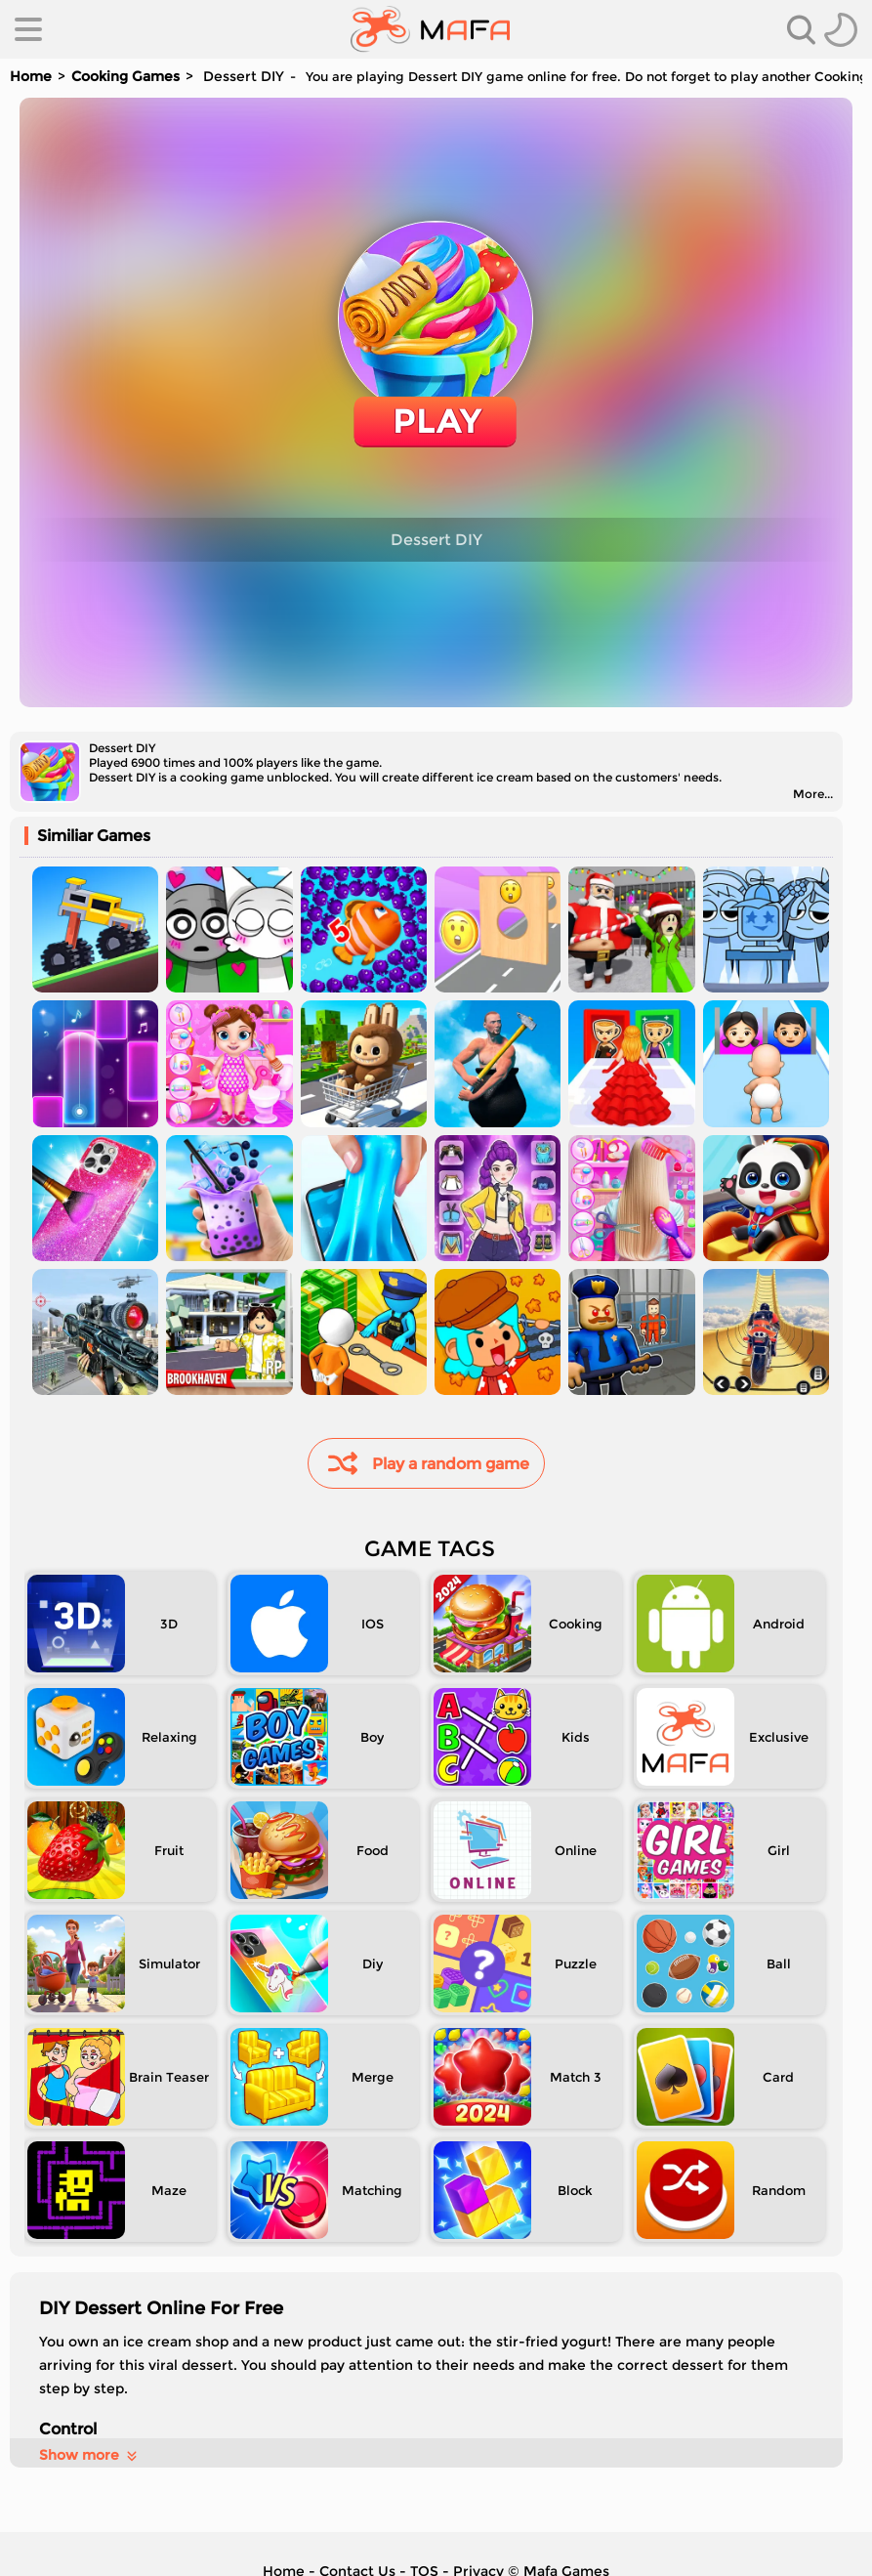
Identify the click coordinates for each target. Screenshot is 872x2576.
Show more (89, 2455)
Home (31, 76)
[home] (430, 29)
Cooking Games (125, 76)
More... (813, 793)
